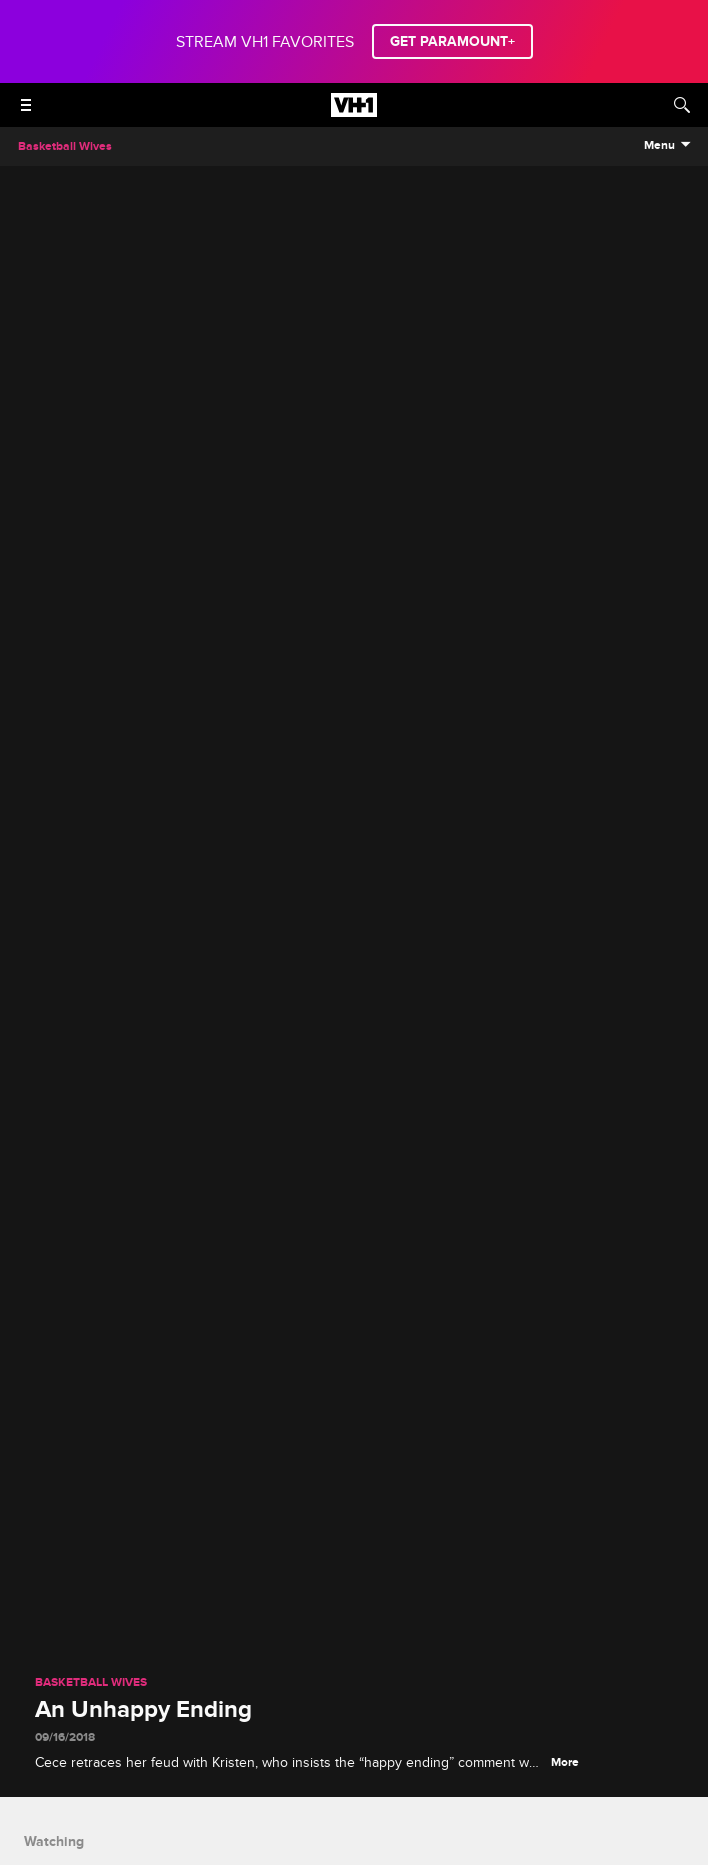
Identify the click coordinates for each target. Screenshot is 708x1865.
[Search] (682, 105)
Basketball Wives (91, 1683)
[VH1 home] (354, 112)
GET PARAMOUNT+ (452, 41)
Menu (659, 146)
